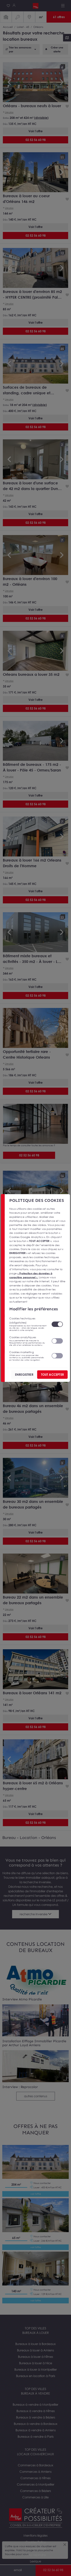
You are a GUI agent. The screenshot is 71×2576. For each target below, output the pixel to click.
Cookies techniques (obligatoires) (28, 1324)
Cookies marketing (28, 1355)
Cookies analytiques (28, 1341)
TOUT (52, 1374)
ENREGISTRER (24, 1374)
